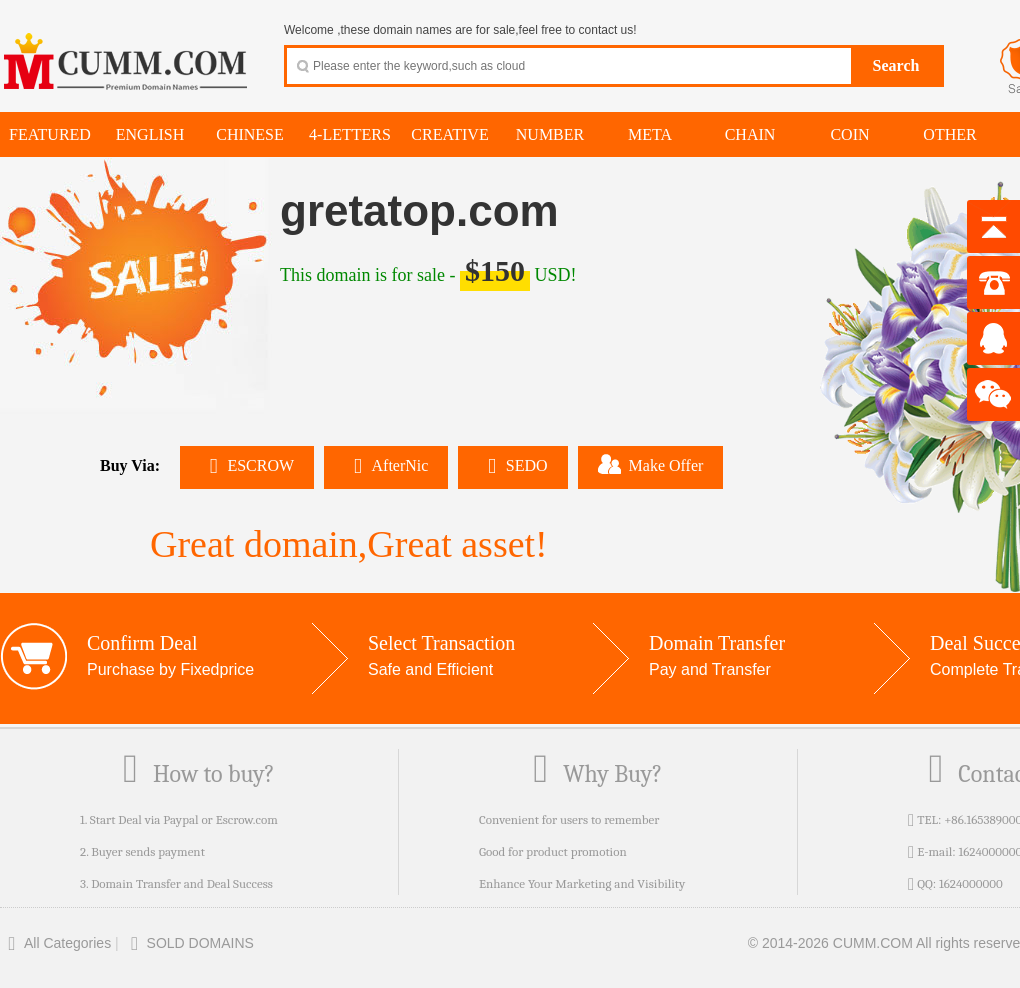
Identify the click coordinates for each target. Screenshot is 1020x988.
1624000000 (971, 883)
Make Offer (651, 464)
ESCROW (247, 465)
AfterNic (386, 465)
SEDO (512, 465)
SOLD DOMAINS (188, 943)
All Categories (55, 943)
